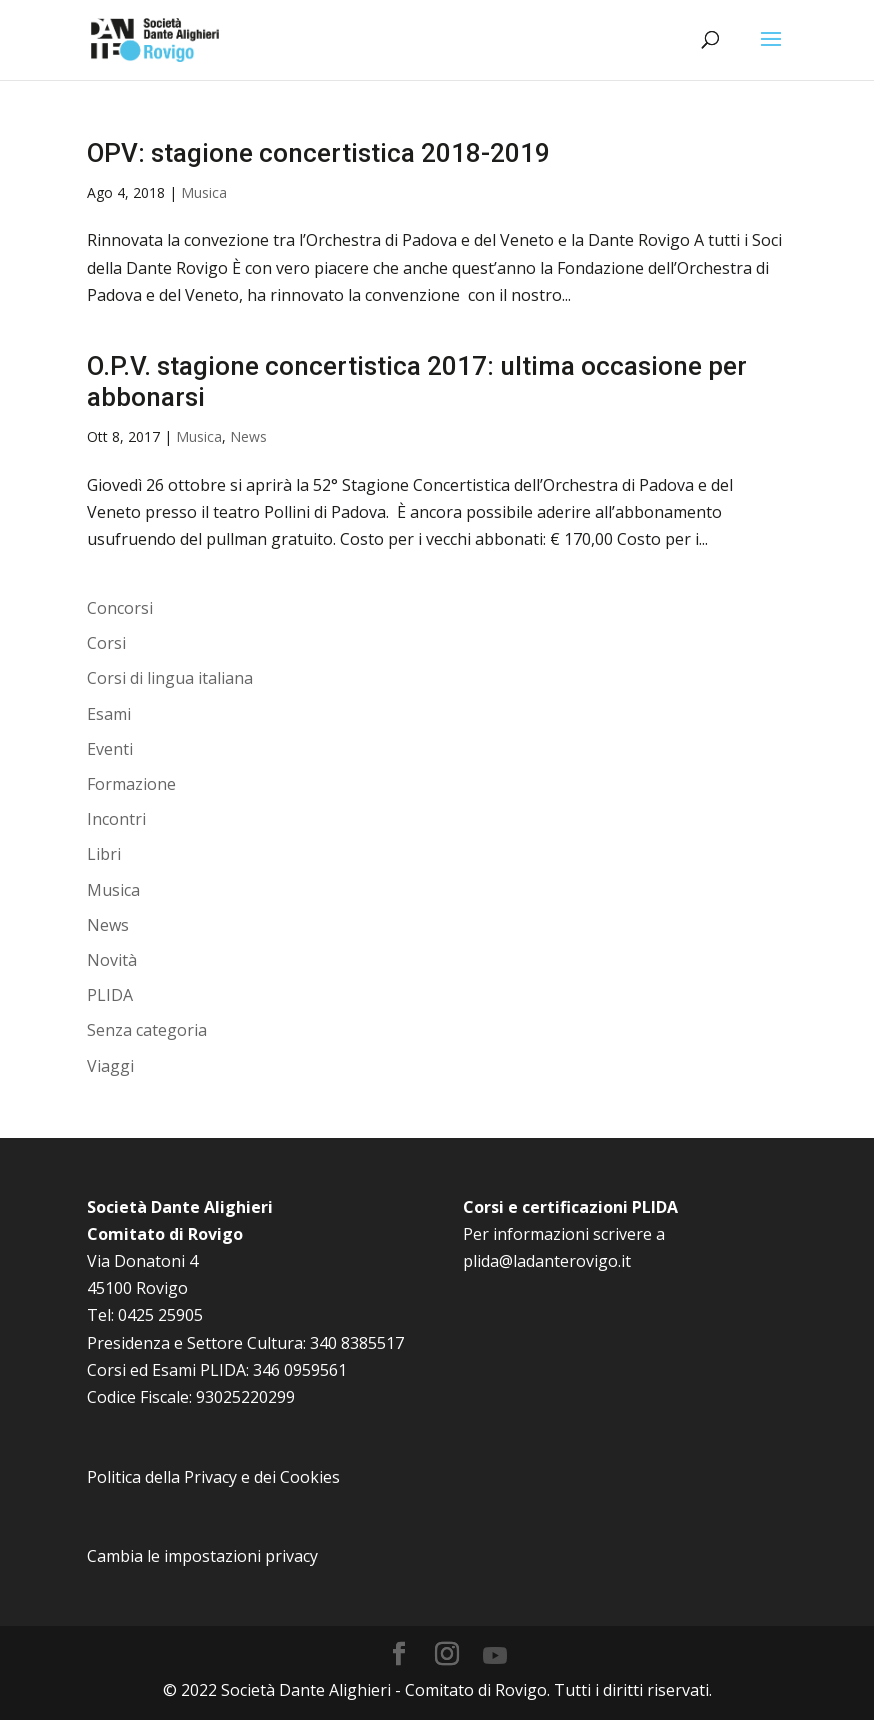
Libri (104, 854)
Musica (204, 192)
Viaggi (110, 1066)
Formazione (131, 784)
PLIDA (110, 995)
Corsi (106, 643)
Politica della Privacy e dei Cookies (213, 1477)
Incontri (116, 819)
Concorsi (120, 608)
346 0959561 (300, 1370)
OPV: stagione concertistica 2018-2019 (318, 153)
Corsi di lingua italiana (170, 678)
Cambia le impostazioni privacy (202, 1556)
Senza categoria (147, 1030)
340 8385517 (357, 1343)
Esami (109, 714)
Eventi (110, 749)
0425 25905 (160, 1315)
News (248, 436)
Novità (112, 960)
